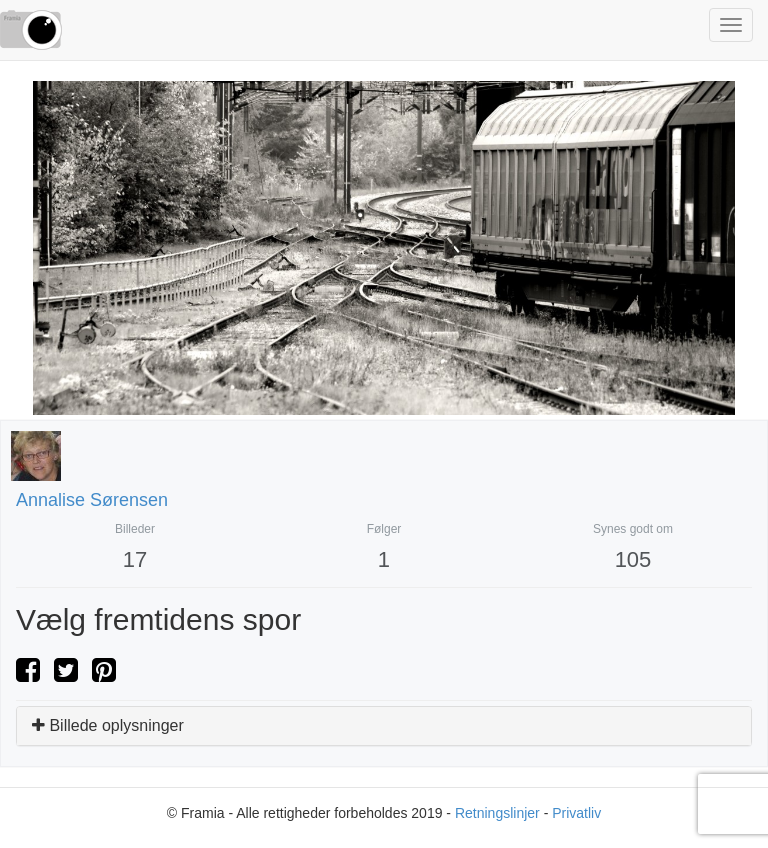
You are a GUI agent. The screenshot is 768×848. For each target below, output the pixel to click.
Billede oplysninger (108, 725)
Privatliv (576, 813)
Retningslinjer (497, 813)
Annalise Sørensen (92, 500)
